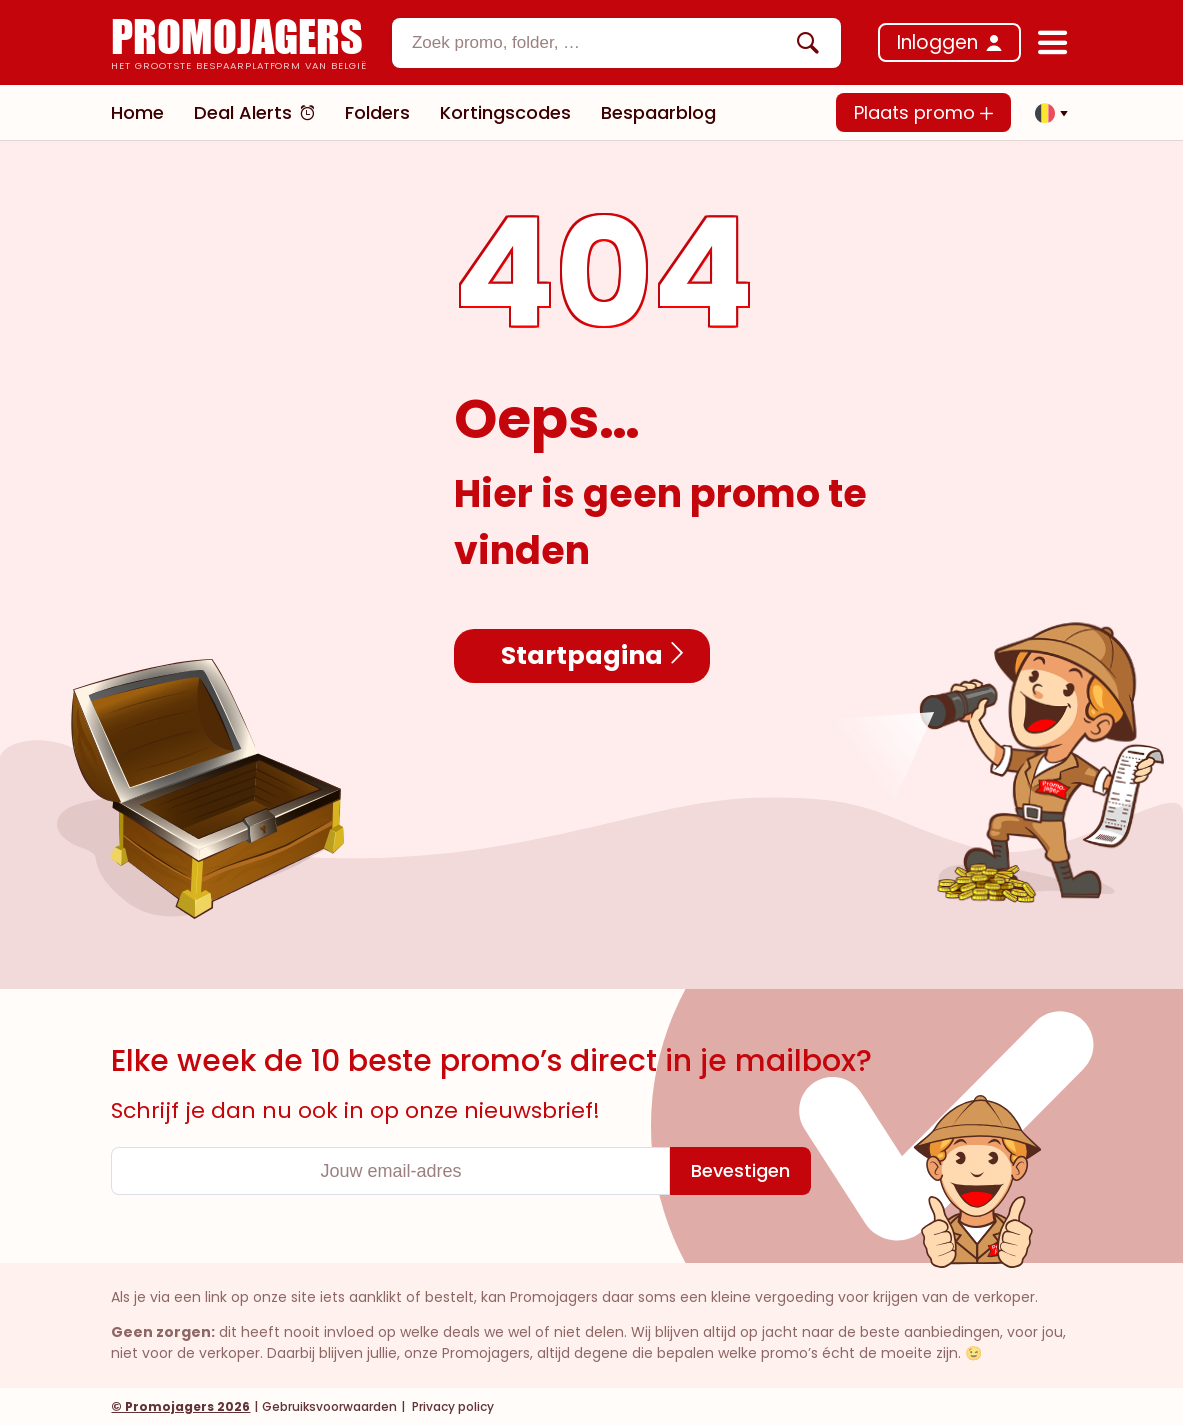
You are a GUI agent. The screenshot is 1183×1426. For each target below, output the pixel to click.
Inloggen (937, 42)
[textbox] (600, 43)
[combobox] (617, 43)
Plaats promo (923, 112)
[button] (1046, 113)
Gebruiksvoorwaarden (329, 1406)
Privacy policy (451, 1406)
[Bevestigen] (740, 1171)
